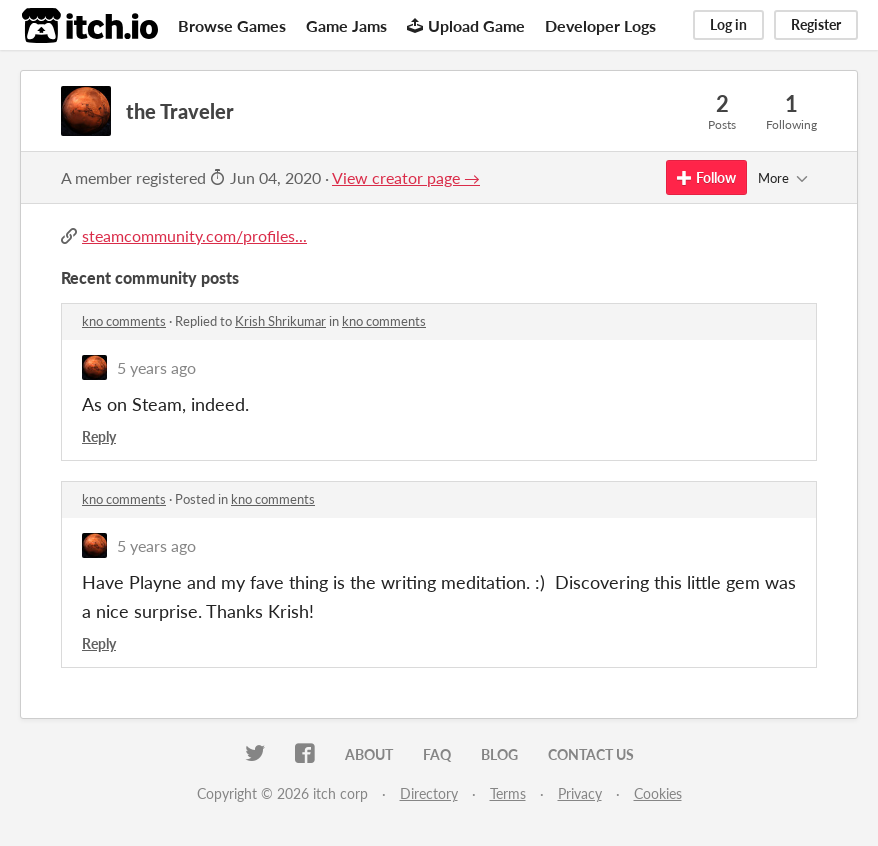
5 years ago (156, 367)
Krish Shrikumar (280, 321)
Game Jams (346, 25)
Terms (508, 793)
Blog (499, 754)
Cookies (658, 793)
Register (816, 24)
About (369, 754)
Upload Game (466, 25)
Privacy (580, 793)
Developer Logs (600, 25)
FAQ (437, 754)
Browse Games (232, 25)
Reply (99, 436)
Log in (728, 24)
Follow (706, 177)
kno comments (124, 321)
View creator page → (406, 177)
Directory (429, 793)
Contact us (591, 754)
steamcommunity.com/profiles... (194, 235)
